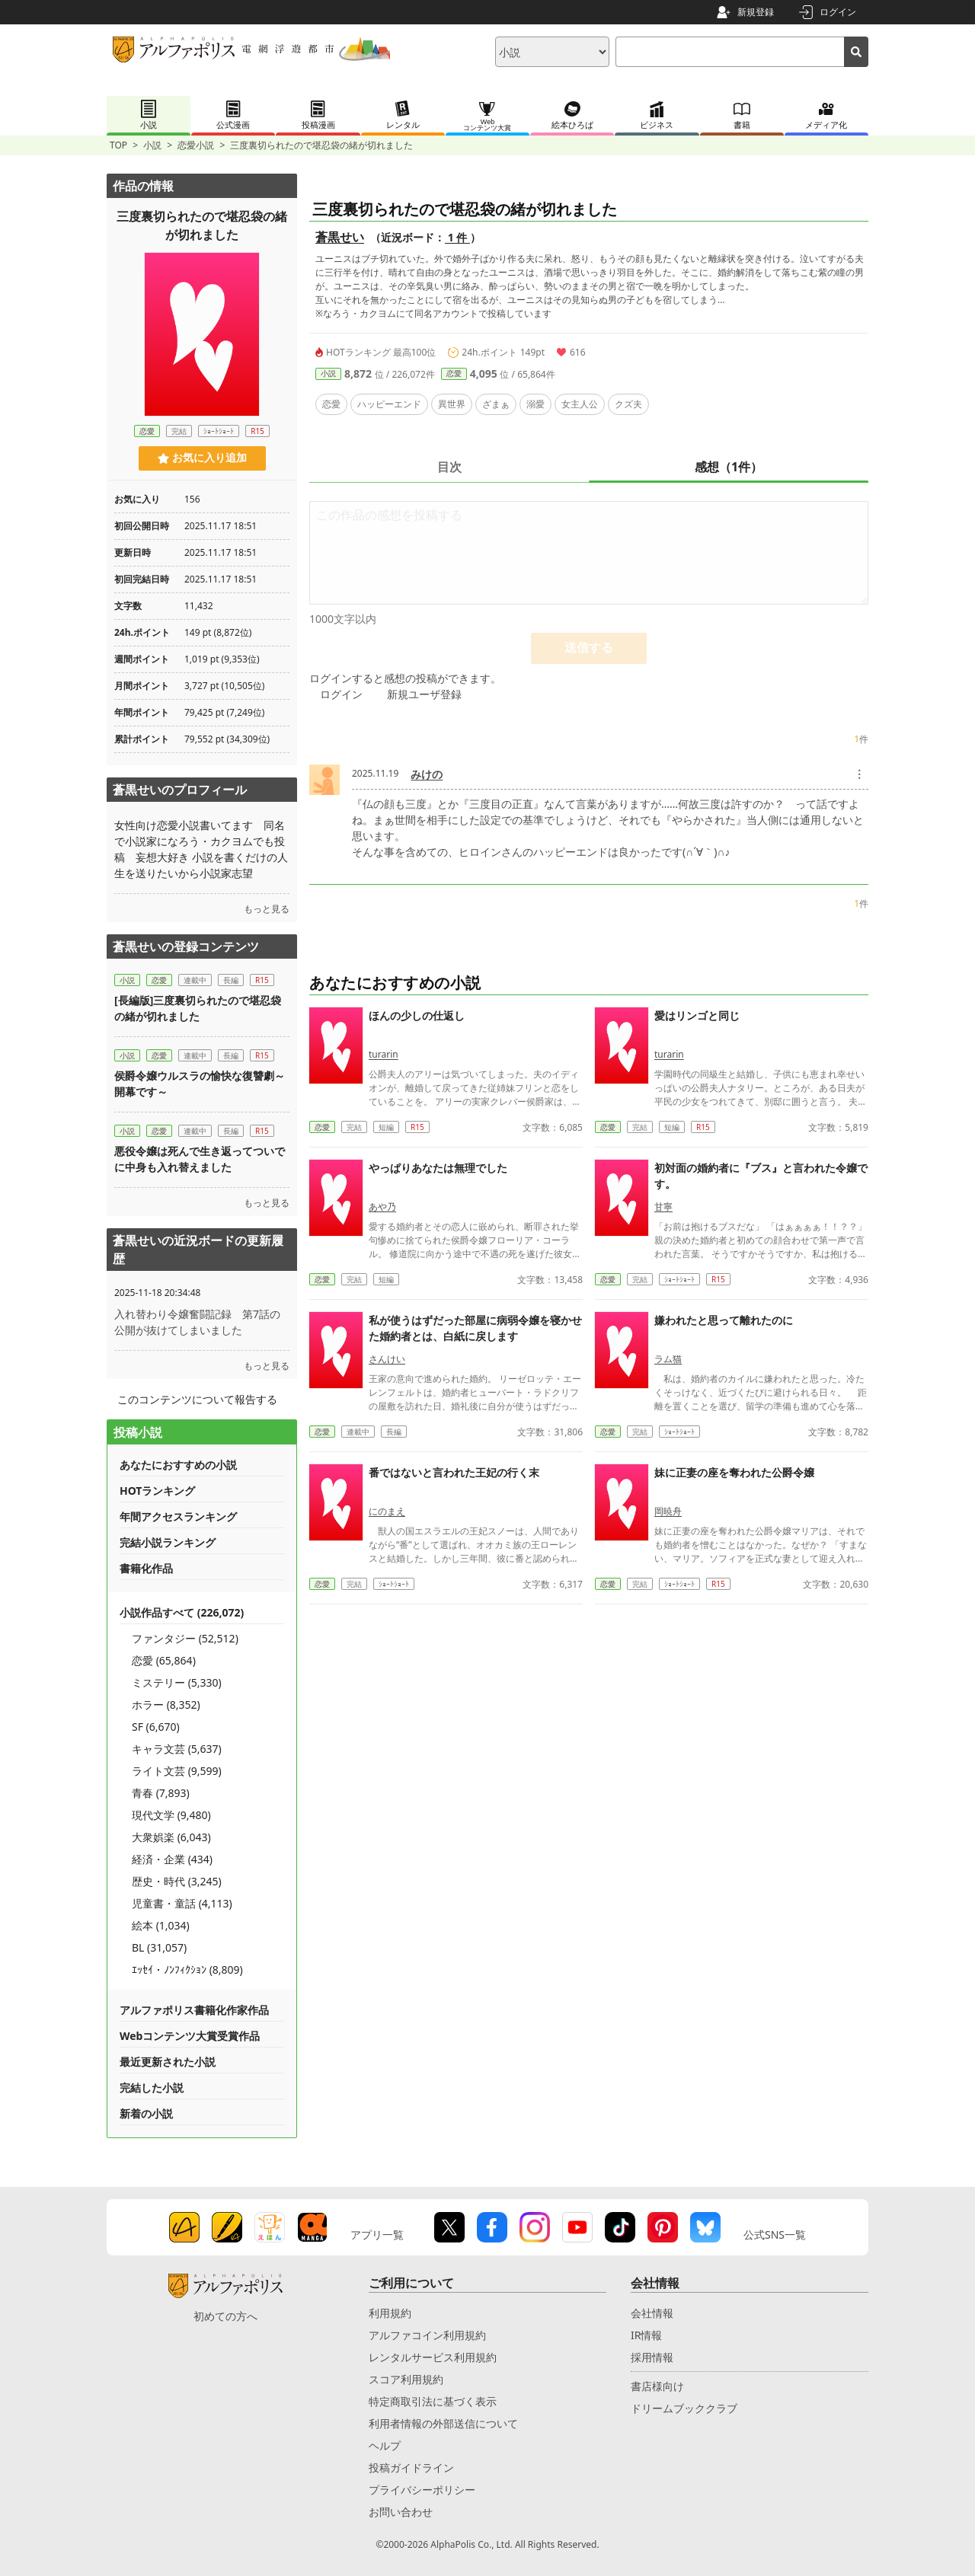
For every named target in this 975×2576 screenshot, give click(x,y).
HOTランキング (157, 1490)
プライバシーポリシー (422, 2489)
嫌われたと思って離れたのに (723, 1320)
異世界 (451, 403)
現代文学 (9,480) (171, 1815)
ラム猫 (668, 1358)
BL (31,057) (159, 1947)
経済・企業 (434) (172, 1859)
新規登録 (755, 11)
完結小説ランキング (168, 1542)
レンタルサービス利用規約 (433, 2357)
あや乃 (382, 1206)
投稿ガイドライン (411, 2467)
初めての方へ (225, 2316)
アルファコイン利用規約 (427, 2335)
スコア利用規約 (406, 2379)
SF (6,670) (156, 1726)
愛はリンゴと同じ (697, 1015)
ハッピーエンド (389, 403)
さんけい (387, 1358)
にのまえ (387, 1511)
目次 (449, 466)
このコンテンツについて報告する (197, 1399)
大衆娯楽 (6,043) (171, 1837)
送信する (588, 647)
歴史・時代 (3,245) (177, 1881)
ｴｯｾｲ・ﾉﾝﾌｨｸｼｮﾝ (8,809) (187, 1969)
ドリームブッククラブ (684, 2408)
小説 (152, 145)
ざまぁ (496, 403)
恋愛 (454, 373)
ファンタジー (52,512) (185, 1638)
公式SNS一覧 (774, 2234)
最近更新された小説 (168, 2061)
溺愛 (535, 403)
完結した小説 (152, 2087)
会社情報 (652, 2313)
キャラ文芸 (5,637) (177, 1748)
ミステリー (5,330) (177, 1682)
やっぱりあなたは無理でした (438, 1167)
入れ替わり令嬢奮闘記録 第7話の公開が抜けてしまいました (197, 1322)
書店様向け (657, 2386)
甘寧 (663, 1206)
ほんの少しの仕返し (417, 1015)
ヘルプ (385, 2445)
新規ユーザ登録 (424, 694)
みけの (427, 774)
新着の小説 (146, 2113)
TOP (118, 145)
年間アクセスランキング (178, 1516)
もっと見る (266, 908)
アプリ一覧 (377, 2234)
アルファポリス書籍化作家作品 (194, 2010)
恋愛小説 (195, 145)
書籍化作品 (146, 1568)
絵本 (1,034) (161, 1925)
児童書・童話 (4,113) (182, 1903)
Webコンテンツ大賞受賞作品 (190, 2036)
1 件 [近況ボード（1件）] (457, 237)
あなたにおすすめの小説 (178, 1464)
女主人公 (579, 403)
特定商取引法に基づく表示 (433, 2401)
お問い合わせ (401, 2511)
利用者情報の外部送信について (443, 2423)
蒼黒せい (339, 236)
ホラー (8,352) (166, 1704)
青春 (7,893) (161, 1793)
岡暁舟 (668, 1511)
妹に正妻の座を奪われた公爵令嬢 (734, 1472)
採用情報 (652, 2357)
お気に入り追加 (202, 458)
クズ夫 (628, 403)
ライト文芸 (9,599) (177, 1771)
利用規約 (390, 2313)
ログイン (838, 11)
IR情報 (646, 2335)
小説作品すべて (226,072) (182, 1612)
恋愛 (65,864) (164, 1660)
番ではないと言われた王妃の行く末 (454, 1472)
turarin (383, 1054)
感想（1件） (728, 466)
